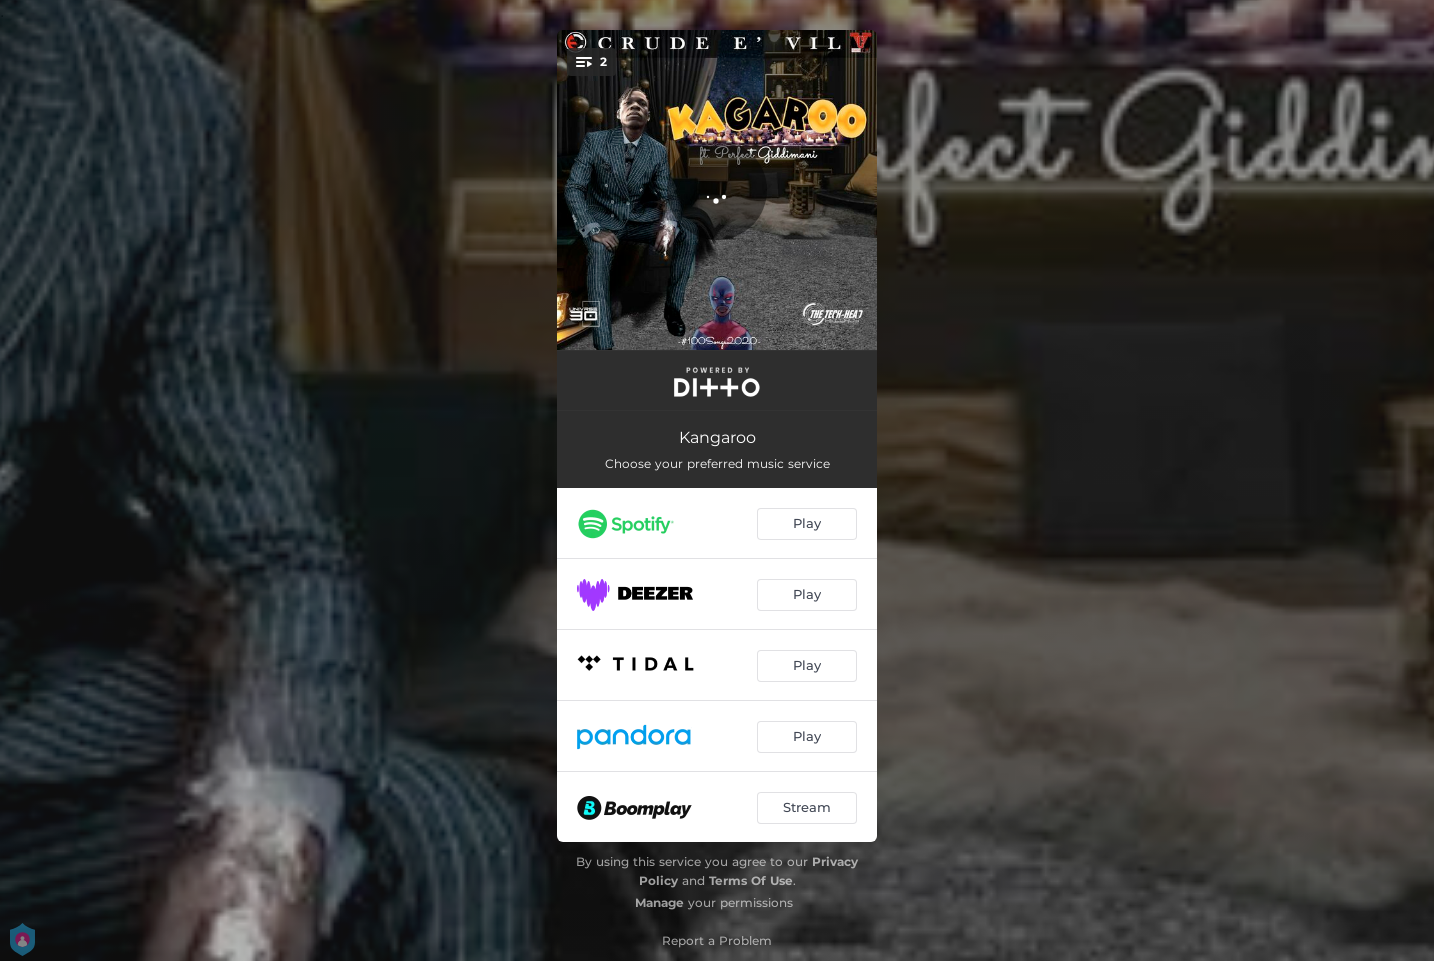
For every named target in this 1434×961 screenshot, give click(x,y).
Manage (659, 902)
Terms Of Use (751, 880)
